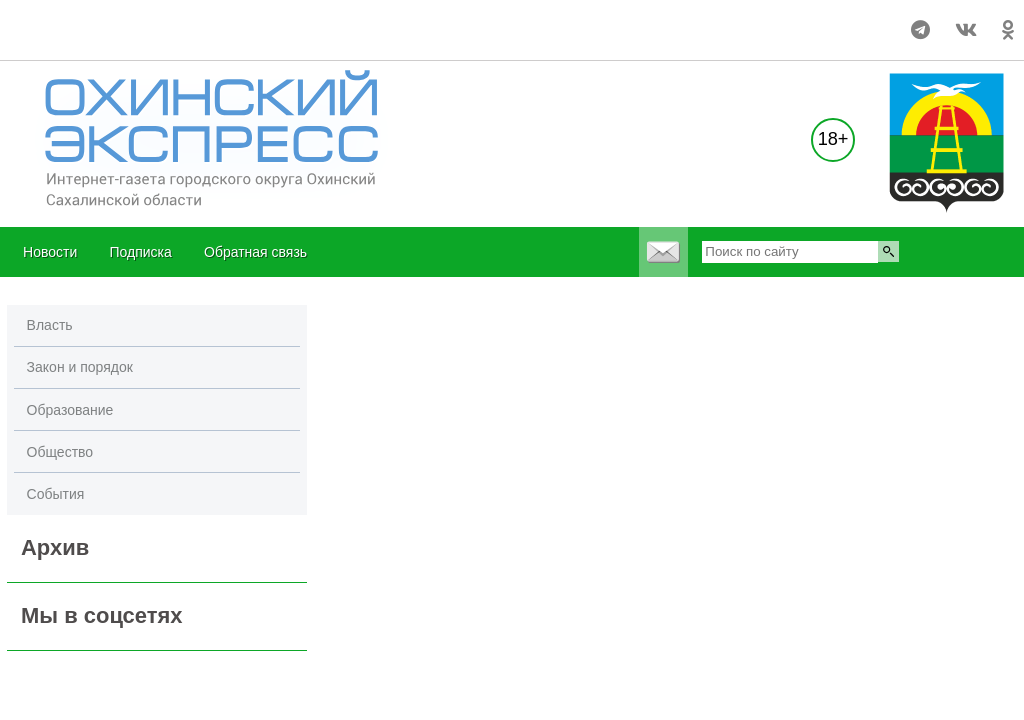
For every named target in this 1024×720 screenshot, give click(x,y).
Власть (50, 325)
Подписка (140, 252)
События (56, 494)
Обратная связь (255, 252)
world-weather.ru (44, 21)
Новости (50, 252)
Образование (70, 410)
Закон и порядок (80, 367)
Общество (60, 452)
